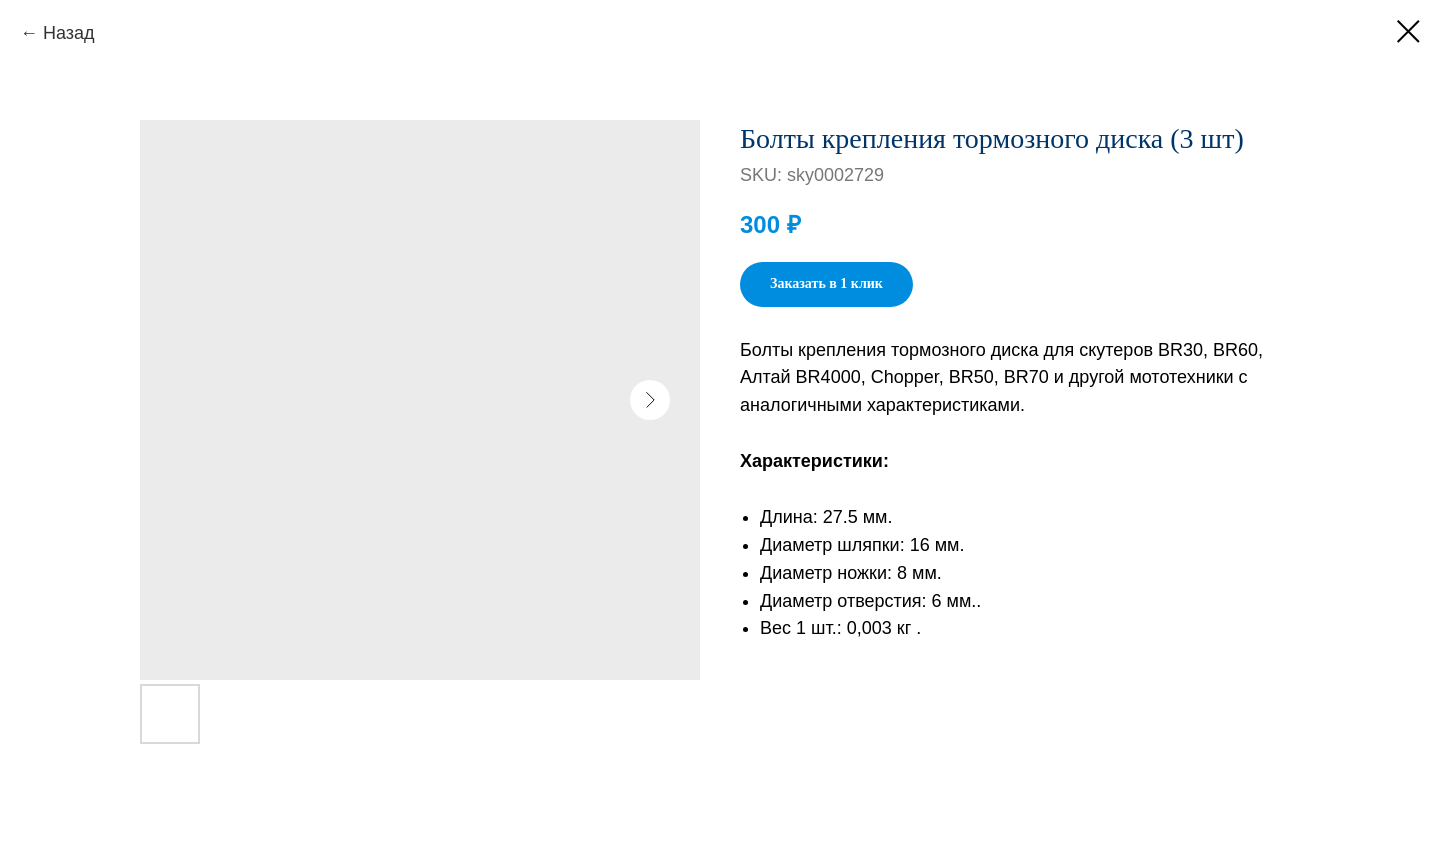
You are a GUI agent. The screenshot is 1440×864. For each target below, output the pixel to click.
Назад (69, 33)
